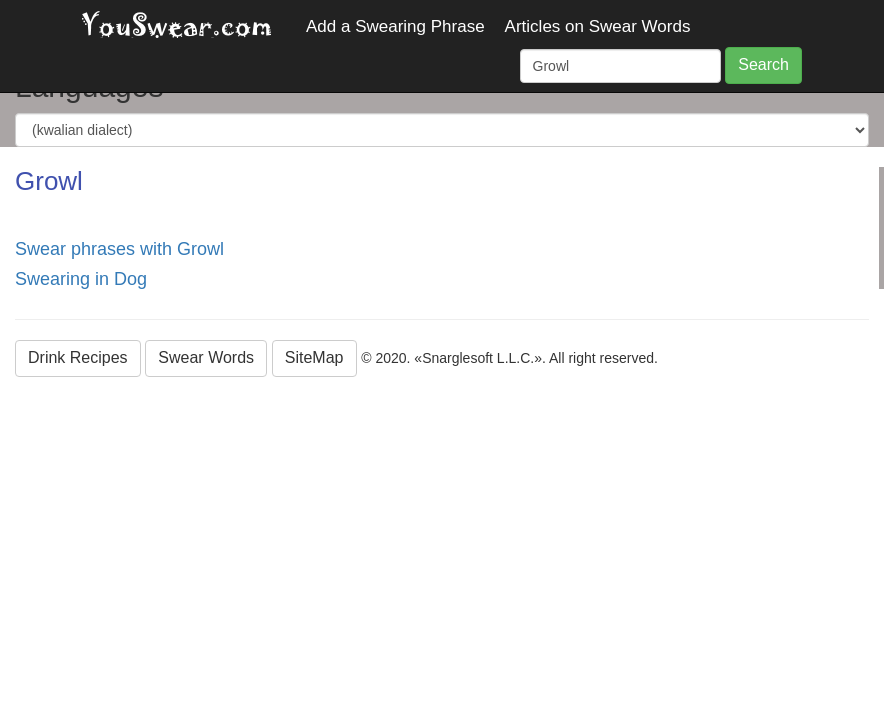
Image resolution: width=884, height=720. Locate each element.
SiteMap (314, 357)
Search (763, 64)
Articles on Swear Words (598, 26)
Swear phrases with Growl (119, 249)
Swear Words (206, 357)
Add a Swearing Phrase (395, 26)
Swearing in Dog (81, 279)
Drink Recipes (78, 357)
